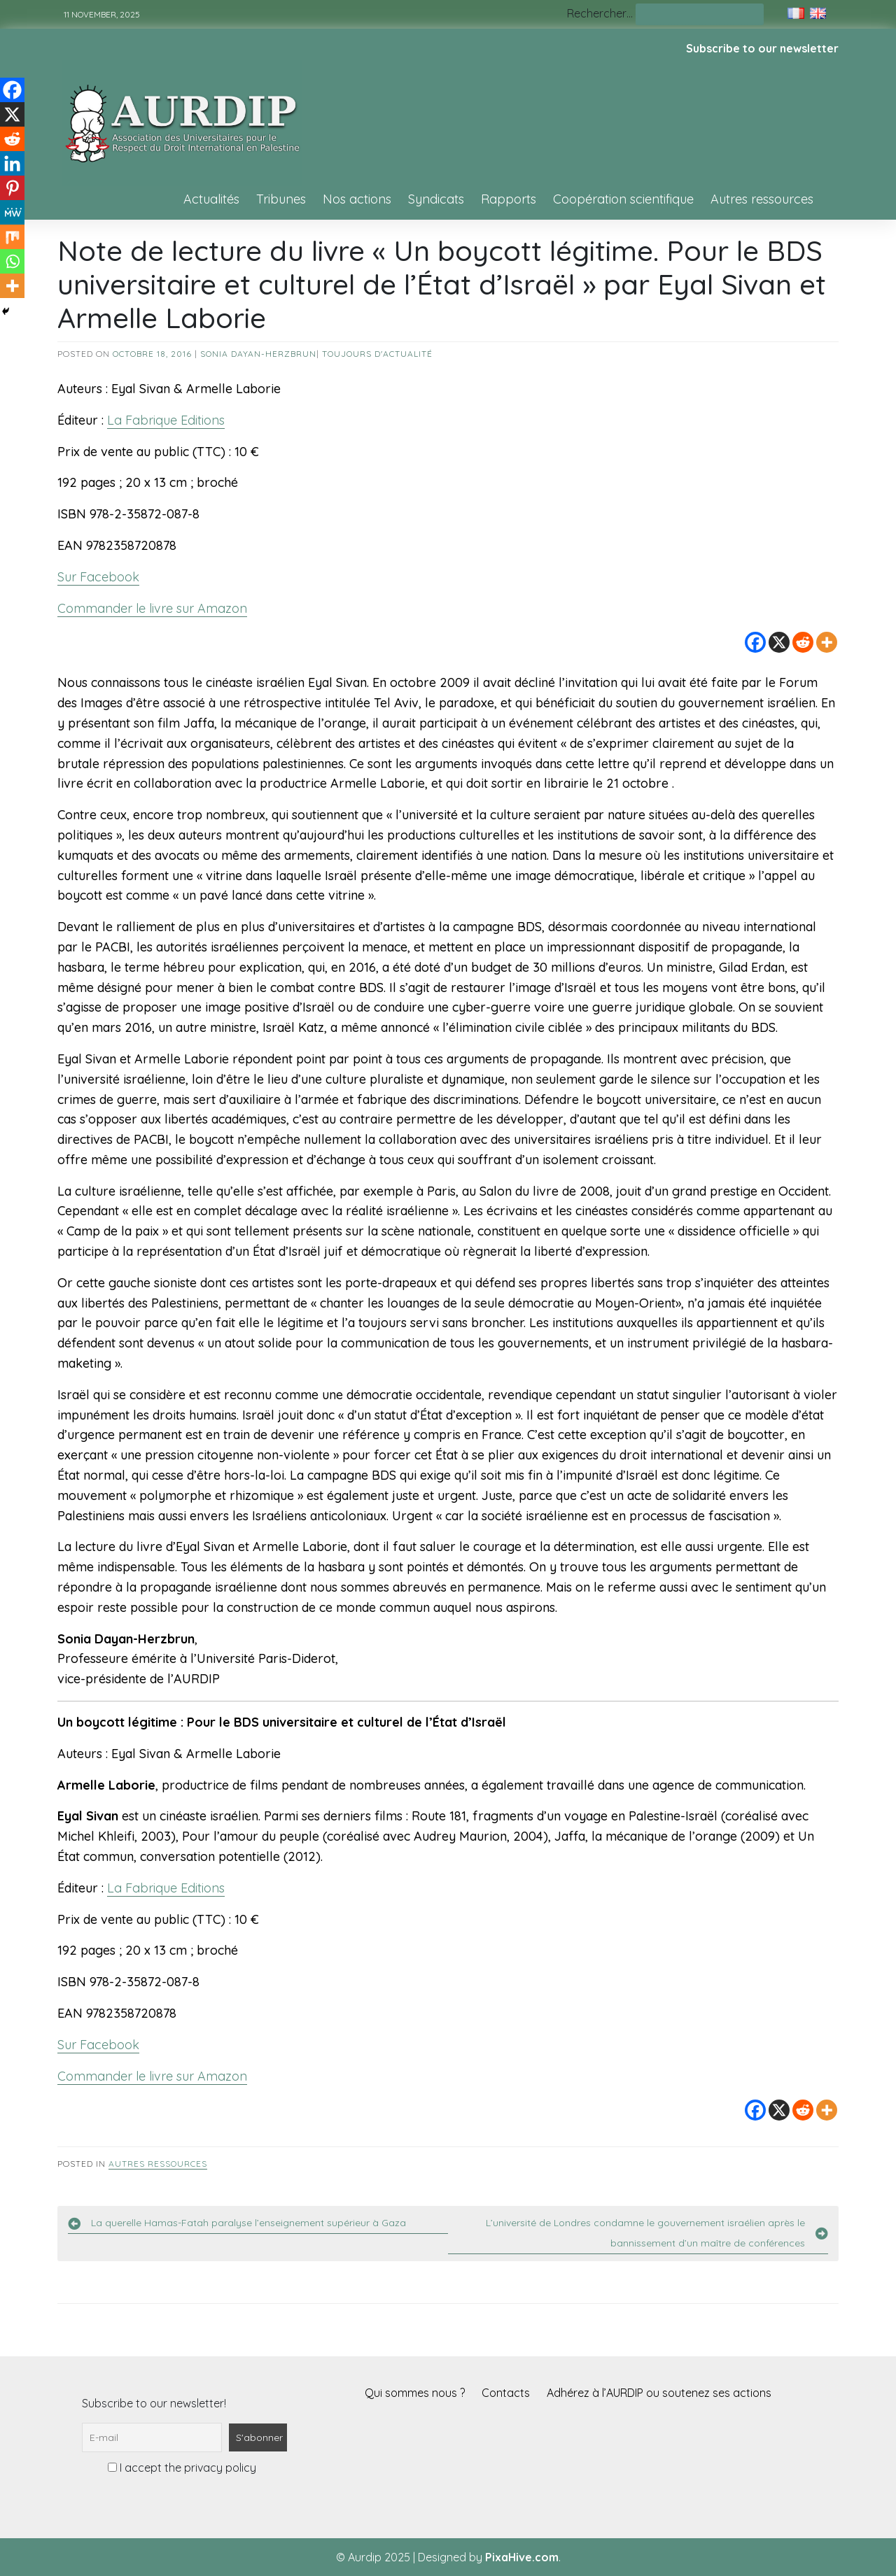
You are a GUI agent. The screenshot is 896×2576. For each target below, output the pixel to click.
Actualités (211, 199)
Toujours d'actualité (377, 353)
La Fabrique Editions (166, 420)
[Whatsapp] (12, 261)
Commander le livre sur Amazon (152, 608)
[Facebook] (755, 642)
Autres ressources (761, 199)
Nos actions (357, 199)
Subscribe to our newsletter (762, 48)
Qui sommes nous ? (415, 2393)
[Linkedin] (12, 163)
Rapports (508, 199)
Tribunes (281, 199)
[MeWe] (12, 212)
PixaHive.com (522, 2557)
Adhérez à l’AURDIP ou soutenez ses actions (659, 2393)
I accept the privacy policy (182, 2468)
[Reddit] (802, 642)
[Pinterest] (12, 188)
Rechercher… (600, 13)
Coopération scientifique (623, 199)
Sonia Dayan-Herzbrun (258, 353)
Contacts (506, 2393)
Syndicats (436, 199)
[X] (779, 642)
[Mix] (12, 237)
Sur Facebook (98, 577)
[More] (826, 642)
